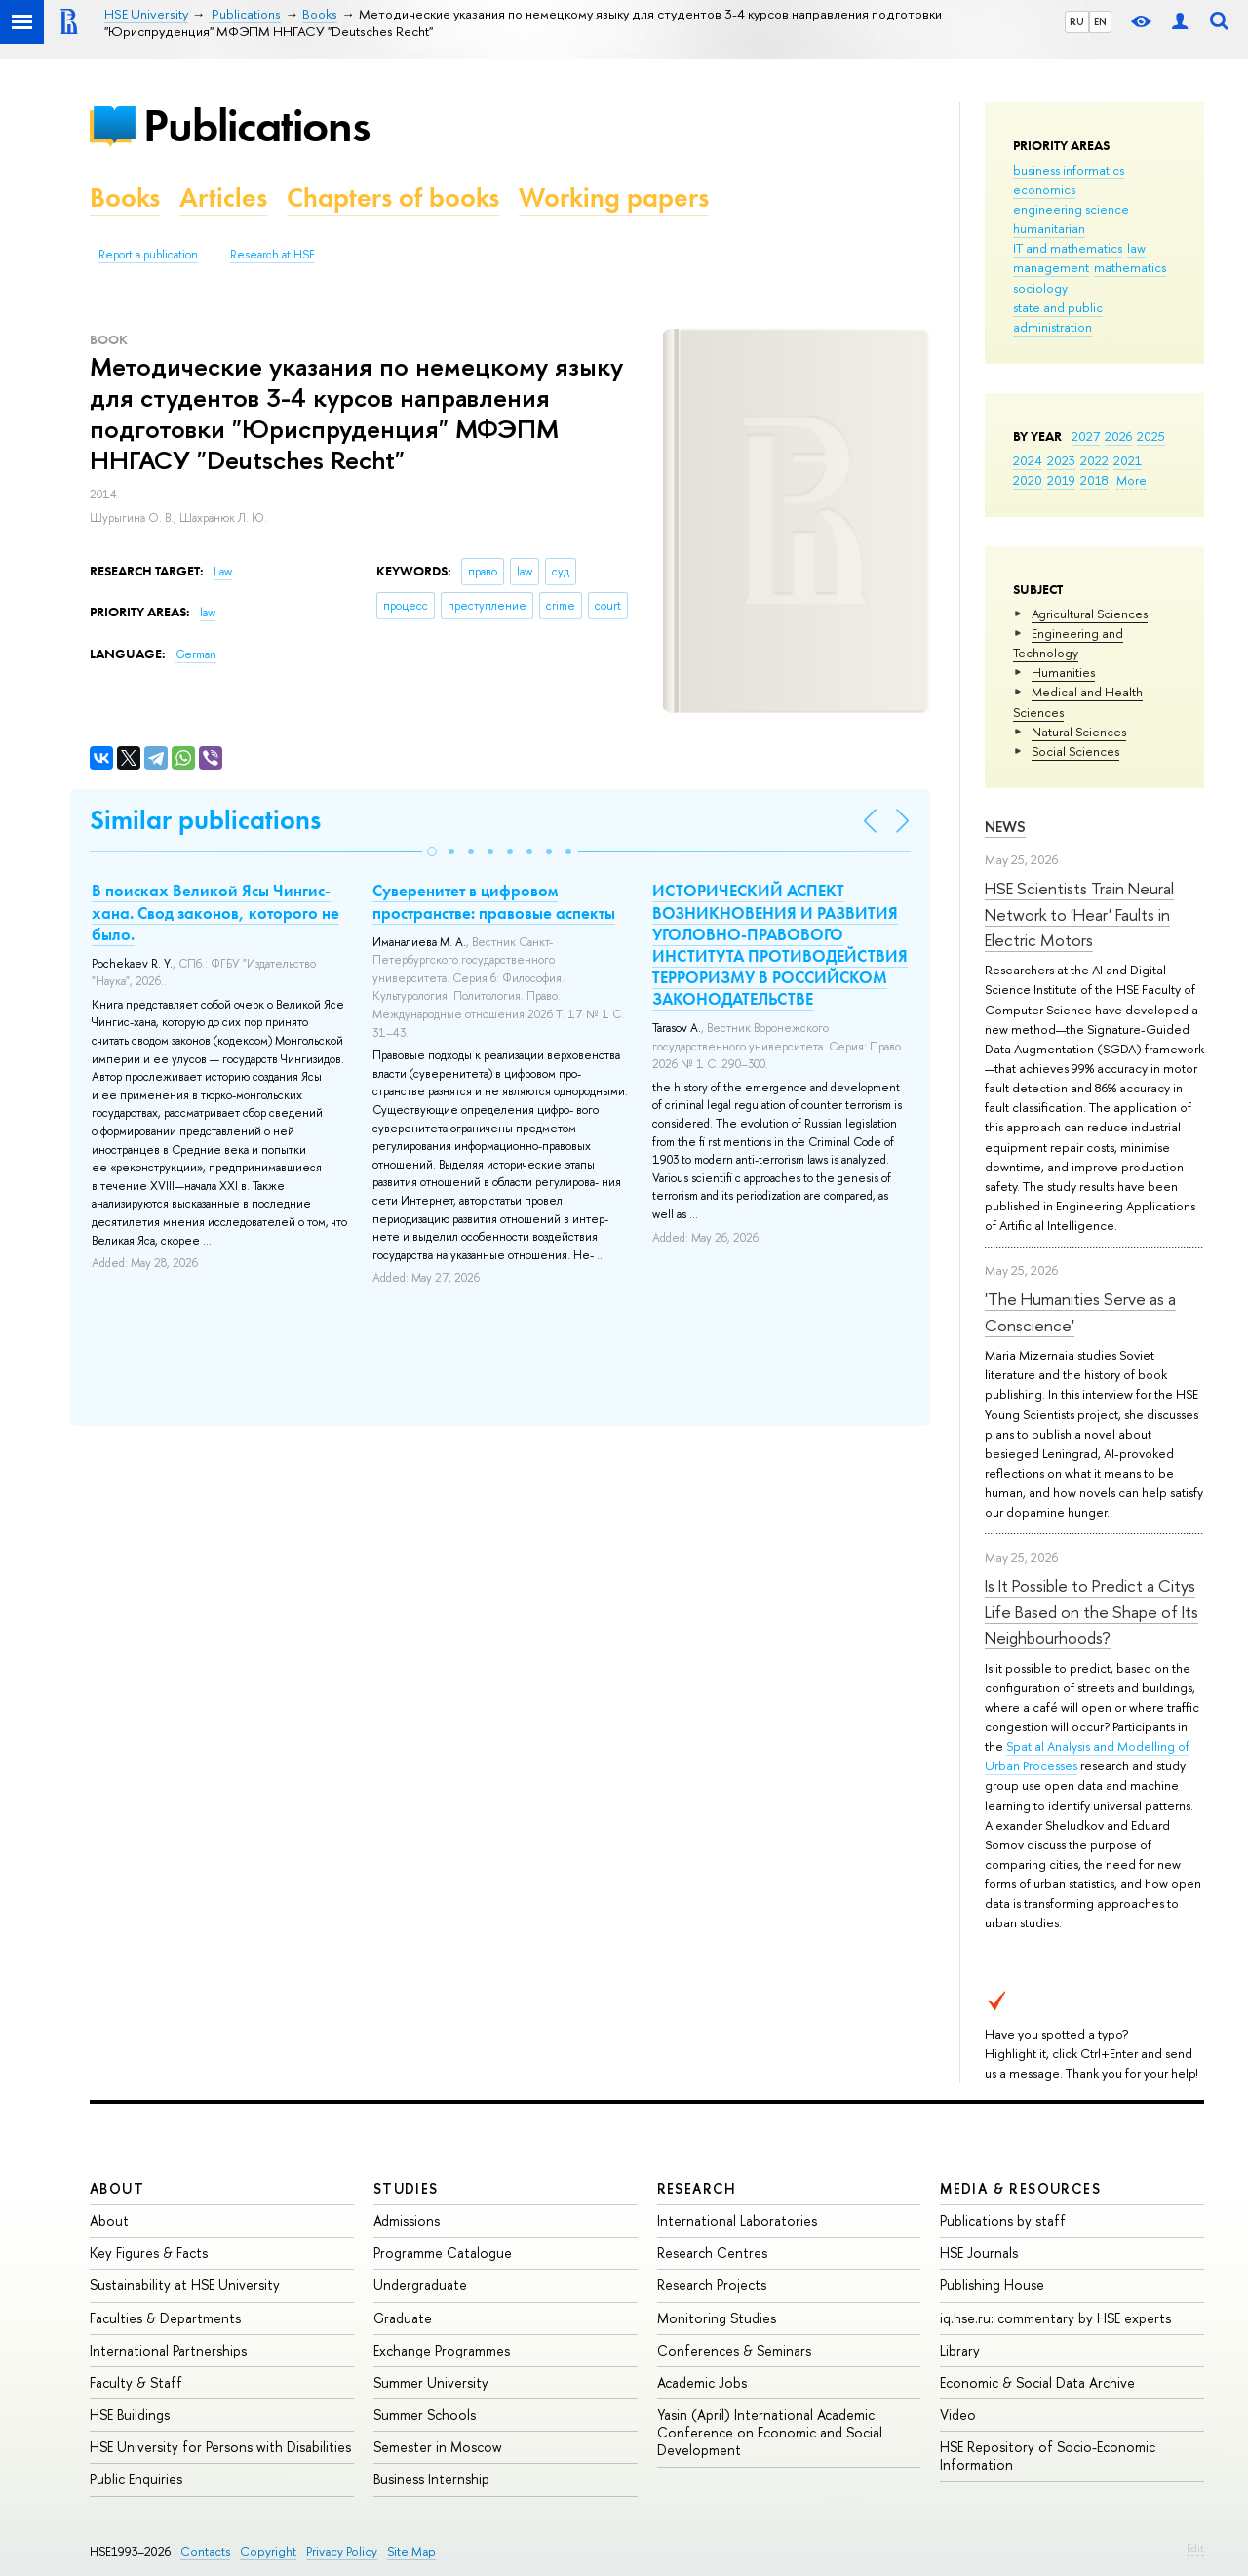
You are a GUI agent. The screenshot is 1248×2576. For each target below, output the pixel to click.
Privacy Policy (341, 2551)
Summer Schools (424, 2414)
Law (223, 571)
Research (697, 2188)
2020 (1027, 480)
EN (1100, 21)
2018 (1094, 480)
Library (960, 2350)
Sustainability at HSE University (185, 2285)
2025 (1151, 436)
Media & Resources (1020, 2188)
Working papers (614, 197)
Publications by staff (1003, 2220)
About (117, 2188)
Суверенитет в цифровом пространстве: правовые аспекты (493, 901)
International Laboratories (737, 2220)
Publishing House (992, 2285)
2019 (1061, 480)
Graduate (402, 2318)
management (1051, 267)
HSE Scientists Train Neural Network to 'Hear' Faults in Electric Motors (1079, 914)
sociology (1040, 288)
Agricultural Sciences (1090, 613)
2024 (1027, 460)
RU (1077, 21)
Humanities (1063, 672)
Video (958, 2414)
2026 (1118, 436)
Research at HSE (272, 254)
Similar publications (205, 820)
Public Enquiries (136, 2479)
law (1136, 248)
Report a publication (148, 254)
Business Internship (431, 2479)
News (1005, 826)
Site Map (411, 2551)
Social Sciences (1075, 751)
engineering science (1071, 209)
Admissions (406, 2220)
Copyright (268, 2551)
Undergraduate (420, 2285)
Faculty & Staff (136, 2382)
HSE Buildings (130, 2414)
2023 (1061, 460)
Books (125, 197)
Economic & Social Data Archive (1037, 2382)
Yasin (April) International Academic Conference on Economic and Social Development (769, 2432)
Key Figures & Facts (149, 2252)
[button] (432, 851)
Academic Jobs (702, 2382)
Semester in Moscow (437, 2446)
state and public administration (1058, 317)
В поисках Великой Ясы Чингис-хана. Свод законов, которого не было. (215, 912)
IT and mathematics (1067, 248)
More (1131, 480)
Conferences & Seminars (734, 2350)
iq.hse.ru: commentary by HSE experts (1055, 2318)
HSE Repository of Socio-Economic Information (1047, 2455)
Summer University (430, 2382)
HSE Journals (979, 2252)
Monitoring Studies (716, 2318)
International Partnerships (168, 2350)
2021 (1127, 460)
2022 (1094, 460)
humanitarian (1049, 228)
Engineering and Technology (1068, 642)
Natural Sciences (1079, 731)
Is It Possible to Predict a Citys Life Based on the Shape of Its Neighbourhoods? (1091, 1611)
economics (1044, 189)
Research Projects (711, 2285)
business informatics (1068, 169)
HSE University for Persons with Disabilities (220, 2446)
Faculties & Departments (165, 2318)
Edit (1195, 2548)
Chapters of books (393, 197)
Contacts (205, 2551)
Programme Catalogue (442, 2252)
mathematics (1130, 267)
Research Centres (712, 2252)
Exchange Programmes (441, 2350)
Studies (406, 2188)
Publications (256, 125)
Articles (223, 197)
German (196, 654)
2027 (1086, 436)
